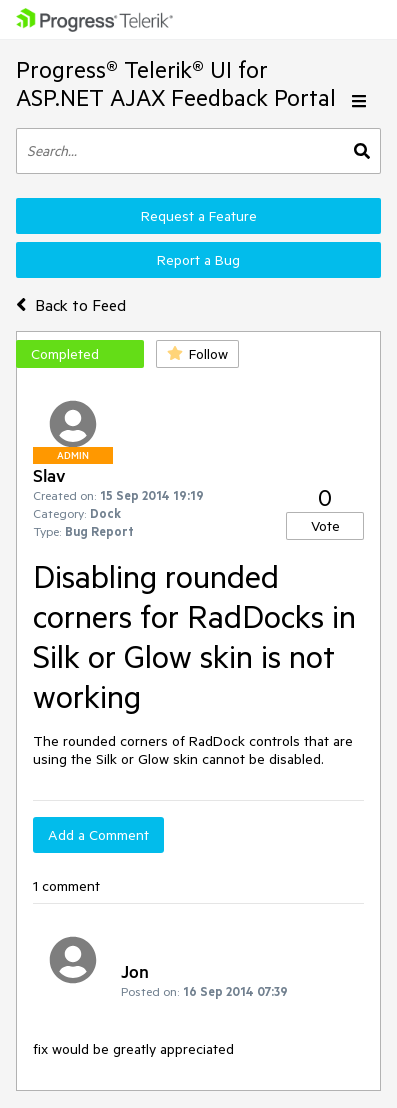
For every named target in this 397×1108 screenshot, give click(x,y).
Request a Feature (199, 216)
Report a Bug (198, 260)
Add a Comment (98, 835)
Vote (325, 526)
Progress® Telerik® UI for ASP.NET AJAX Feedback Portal (176, 83)
